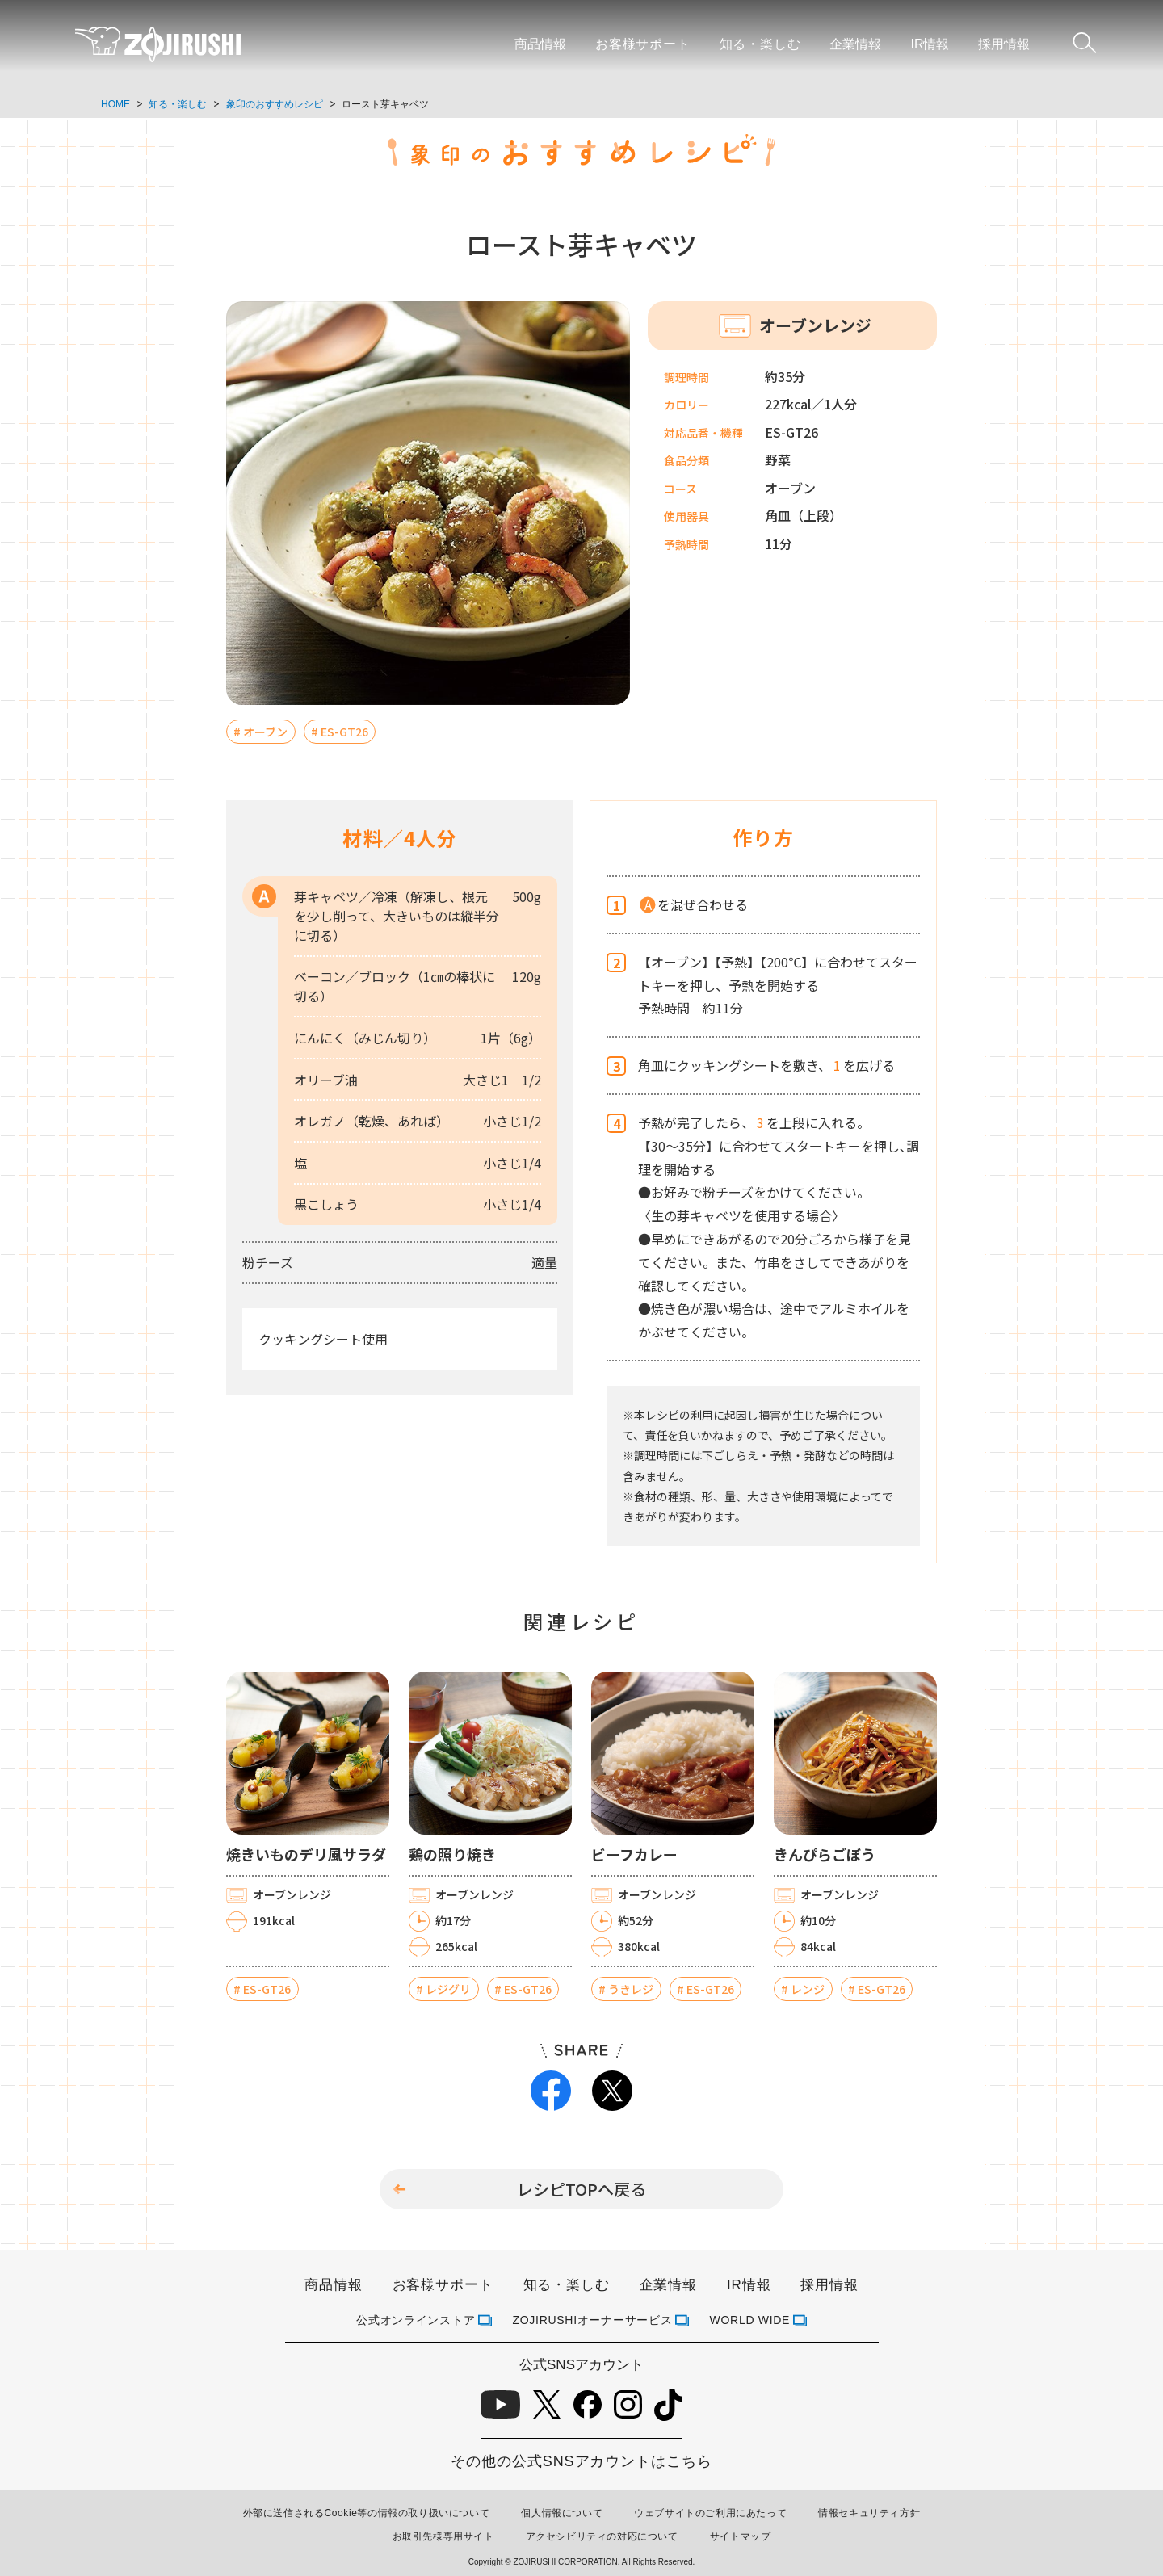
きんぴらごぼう (824, 1854)
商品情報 (540, 44)
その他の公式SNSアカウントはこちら (581, 2461)
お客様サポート (643, 44)
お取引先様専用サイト (443, 2536)
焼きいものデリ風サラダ (306, 1854)
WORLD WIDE (750, 2320)
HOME (115, 104)
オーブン (265, 732)
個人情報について (561, 2513)
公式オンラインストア (415, 2320)
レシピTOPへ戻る (581, 2189)
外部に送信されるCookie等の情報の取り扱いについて (366, 2513)
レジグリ (448, 1989)
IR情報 (929, 44)
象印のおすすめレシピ (274, 104)
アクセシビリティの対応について (602, 2536)
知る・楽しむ (760, 44)
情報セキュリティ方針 (869, 2513)
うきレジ (630, 1989)
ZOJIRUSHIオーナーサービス (593, 2320)
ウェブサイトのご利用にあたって (710, 2513)
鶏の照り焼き (452, 1854)
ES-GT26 (344, 732)
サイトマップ (740, 2536)
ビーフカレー (634, 1854)
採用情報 (1004, 44)
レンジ (808, 1989)
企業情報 (855, 44)
